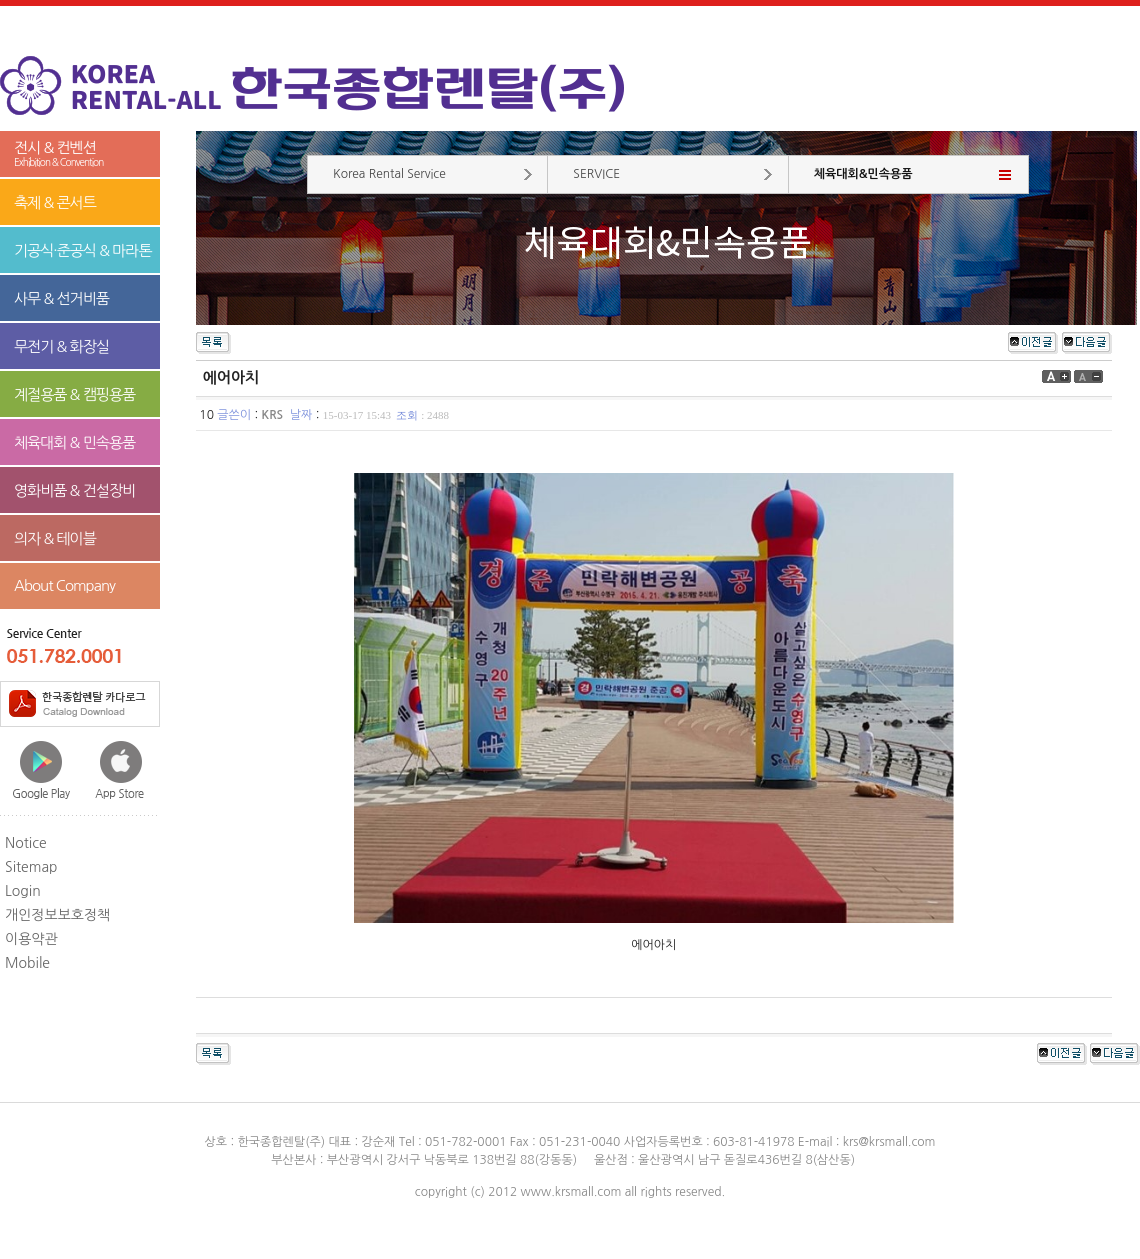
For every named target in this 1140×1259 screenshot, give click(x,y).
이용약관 (31, 939)
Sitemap (31, 867)
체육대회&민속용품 (863, 174)
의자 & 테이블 (55, 538)
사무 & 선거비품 (61, 298)
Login (23, 891)
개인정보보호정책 (57, 915)
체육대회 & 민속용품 (74, 442)
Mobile (27, 963)
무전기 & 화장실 (61, 346)
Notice (26, 843)
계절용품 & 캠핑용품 (74, 394)
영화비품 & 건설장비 (74, 490)
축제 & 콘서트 (55, 202)
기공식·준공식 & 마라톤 (83, 250)
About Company (64, 585)
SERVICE (596, 174)
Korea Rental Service (389, 174)
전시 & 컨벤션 (80, 154)
